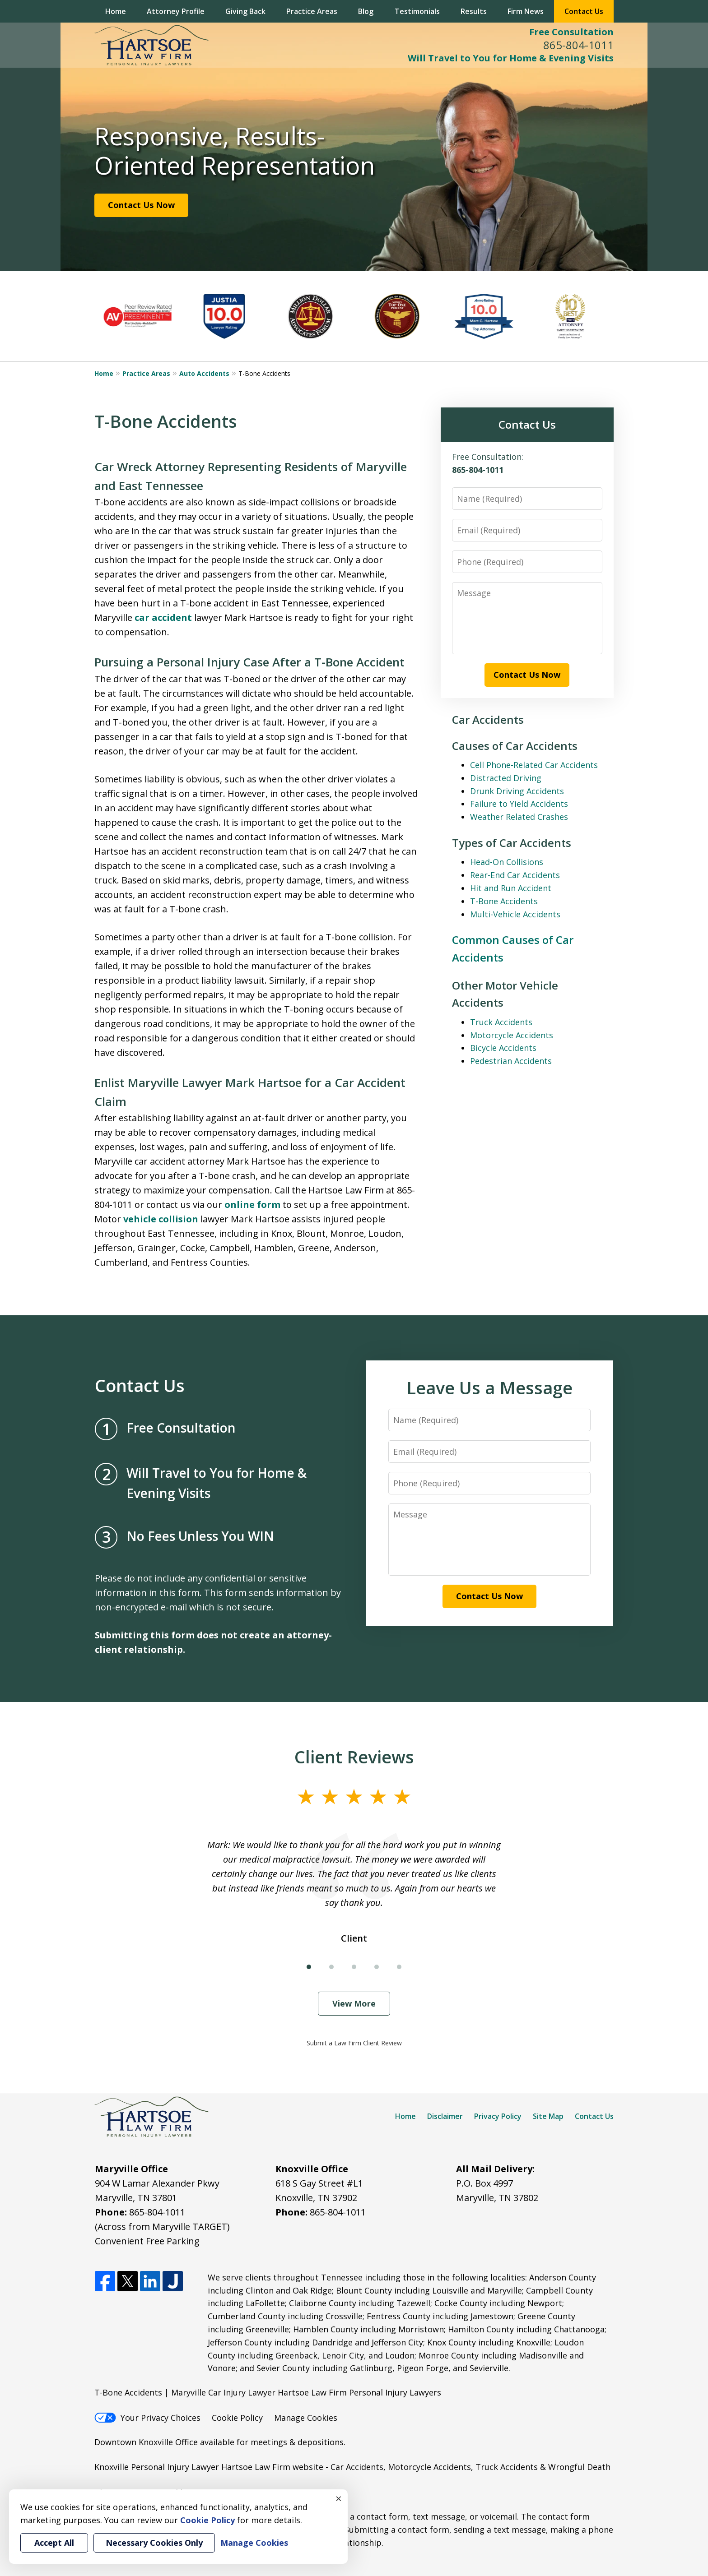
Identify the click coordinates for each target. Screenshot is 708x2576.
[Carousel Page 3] (354, 1967)
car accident (163, 617)
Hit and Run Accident (510, 888)
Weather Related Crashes (519, 816)
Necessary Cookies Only (154, 2542)
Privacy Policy (498, 2116)
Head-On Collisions (506, 861)
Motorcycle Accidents (511, 1035)
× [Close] (338, 2498)
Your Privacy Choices (147, 2417)
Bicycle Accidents (503, 1047)
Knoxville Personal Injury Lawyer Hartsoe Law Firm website (208, 2466)
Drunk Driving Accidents (517, 791)
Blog (365, 11)
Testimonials (417, 11)
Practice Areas (311, 11)
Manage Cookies (305, 2417)
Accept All (54, 2542)
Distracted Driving (505, 777)
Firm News (526, 11)
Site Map (548, 2116)
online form (252, 1204)
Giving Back (245, 11)
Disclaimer (445, 2116)
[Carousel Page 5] (399, 1967)
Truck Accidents (501, 1022)
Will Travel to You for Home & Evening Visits (511, 58)
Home (115, 11)
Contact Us (583, 11)
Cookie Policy (237, 2417)
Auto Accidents (204, 373)
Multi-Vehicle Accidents (515, 914)
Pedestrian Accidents (511, 1060)
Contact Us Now (141, 204)
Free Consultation (571, 32)
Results (474, 11)
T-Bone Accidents (504, 901)
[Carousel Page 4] (376, 1967)
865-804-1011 (578, 44)
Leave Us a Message (489, 1387)
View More (354, 2003)
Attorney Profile (176, 11)
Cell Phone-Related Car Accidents (534, 764)
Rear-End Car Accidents (515, 874)
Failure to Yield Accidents (519, 803)
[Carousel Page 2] (331, 1967)
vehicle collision (160, 1219)
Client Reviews (354, 1756)
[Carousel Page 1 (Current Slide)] (309, 1967)
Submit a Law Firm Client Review (354, 2043)
